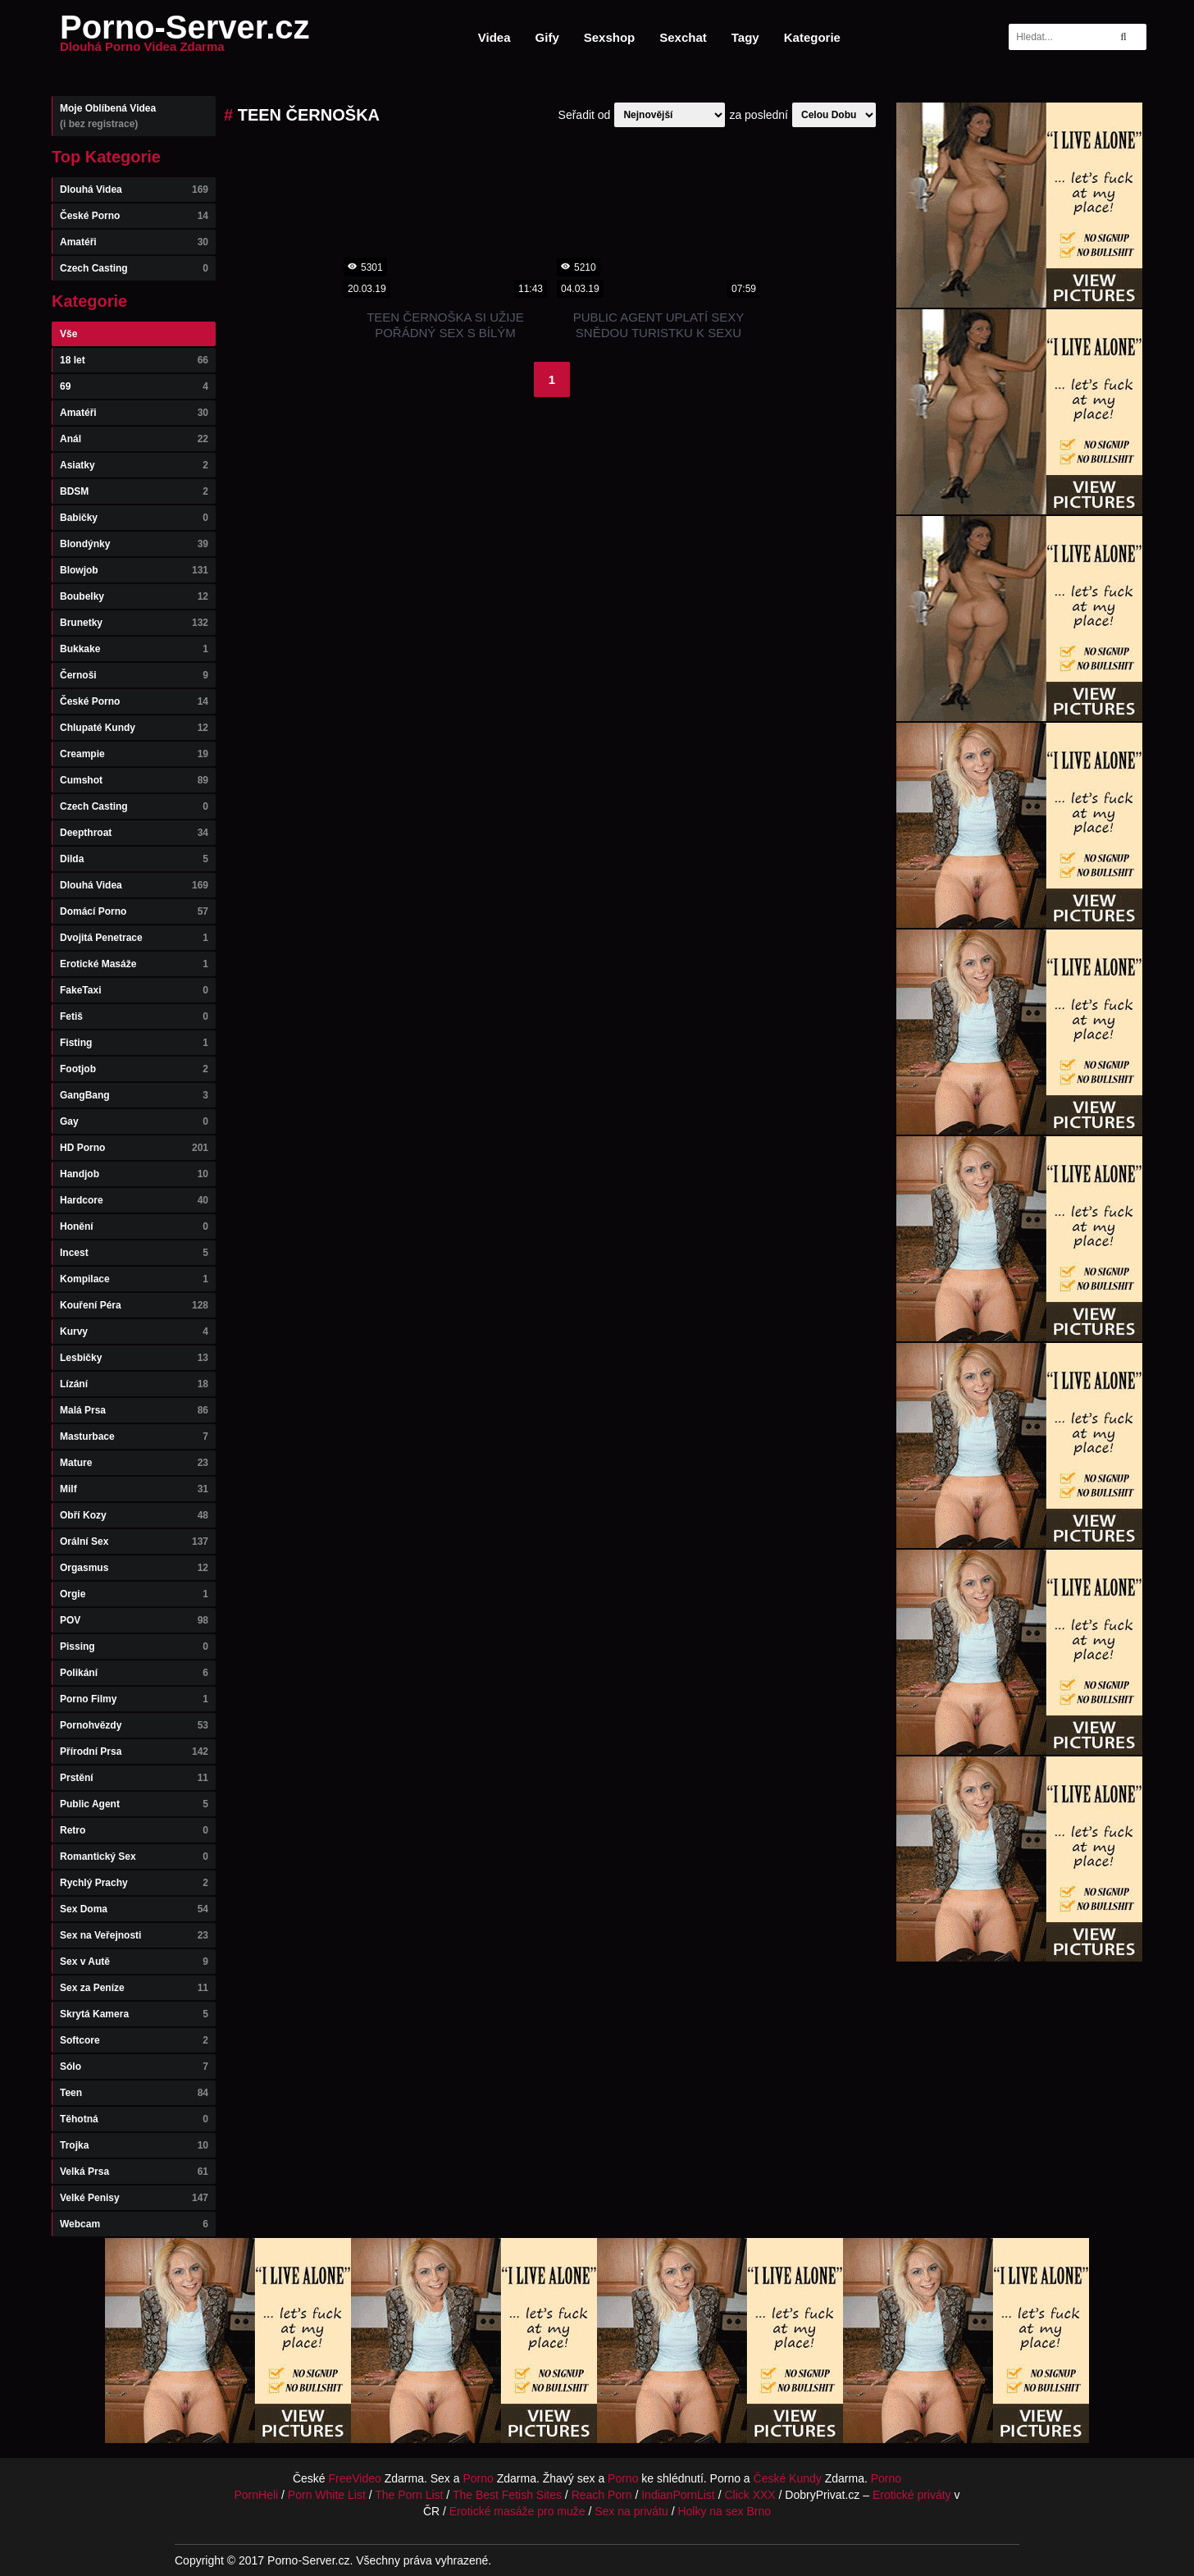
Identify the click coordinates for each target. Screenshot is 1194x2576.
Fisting (134, 1042)
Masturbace (134, 1436)
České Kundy (788, 2478)
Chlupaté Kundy (134, 727)
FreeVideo (355, 2478)
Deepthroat (134, 832)
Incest (134, 1252)
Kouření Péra (134, 1305)
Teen (134, 2093)
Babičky (134, 517)
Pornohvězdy (134, 1725)
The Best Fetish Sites (507, 2494)
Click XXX (749, 2494)
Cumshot (134, 780)
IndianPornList (678, 2494)
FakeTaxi (134, 990)
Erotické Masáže (134, 964)
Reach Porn (602, 2494)
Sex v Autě (134, 1961)
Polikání (134, 1673)
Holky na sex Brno (724, 2511)
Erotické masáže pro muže (517, 2511)
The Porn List (409, 2494)
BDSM (134, 491)
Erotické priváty (912, 2494)
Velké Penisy (134, 2198)
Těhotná (134, 2119)
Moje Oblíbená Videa (134, 116)
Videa (494, 37)
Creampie (134, 754)
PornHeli (256, 2494)
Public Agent (134, 1804)
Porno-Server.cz (185, 37)
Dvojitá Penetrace (134, 937)
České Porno (134, 216)
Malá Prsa (134, 1410)
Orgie (134, 1594)
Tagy (745, 37)
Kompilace (134, 1279)
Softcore (134, 2040)
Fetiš (134, 1016)
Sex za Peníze (134, 1988)
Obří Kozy (134, 1515)
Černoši (134, 675)
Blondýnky (134, 544)
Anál (134, 439)
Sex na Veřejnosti (134, 1935)
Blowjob (134, 570)
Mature (134, 1462)
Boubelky (134, 596)
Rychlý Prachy (134, 1883)
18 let (134, 360)
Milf (134, 1489)
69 (134, 386)
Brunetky (134, 622)
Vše (68, 334)
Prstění (134, 1778)
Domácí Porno (134, 911)
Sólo (134, 2066)
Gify (547, 37)
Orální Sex (134, 1541)
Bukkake (134, 649)
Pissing (134, 1646)
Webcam (134, 2224)
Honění (134, 1226)
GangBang (134, 1095)
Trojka (134, 2145)
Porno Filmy (134, 1699)
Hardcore (134, 1200)
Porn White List (327, 2494)
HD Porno (134, 1147)
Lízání (134, 1384)
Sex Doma (134, 1909)
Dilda (134, 859)
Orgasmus (134, 1567)
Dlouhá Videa (134, 189)
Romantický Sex (134, 1856)
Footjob (134, 1069)
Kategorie (812, 37)
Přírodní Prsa (134, 1751)
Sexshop (610, 37)
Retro (134, 1830)
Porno (478, 2478)
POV (134, 1620)
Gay (134, 1121)
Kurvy (134, 1331)
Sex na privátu (631, 2511)
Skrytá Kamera (134, 2014)
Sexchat (683, 37)
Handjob (134, 1174)
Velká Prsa (134, 2171)
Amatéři (134, 242)
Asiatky (134, 465)
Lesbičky (134, 1357)
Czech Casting (134, 268)
